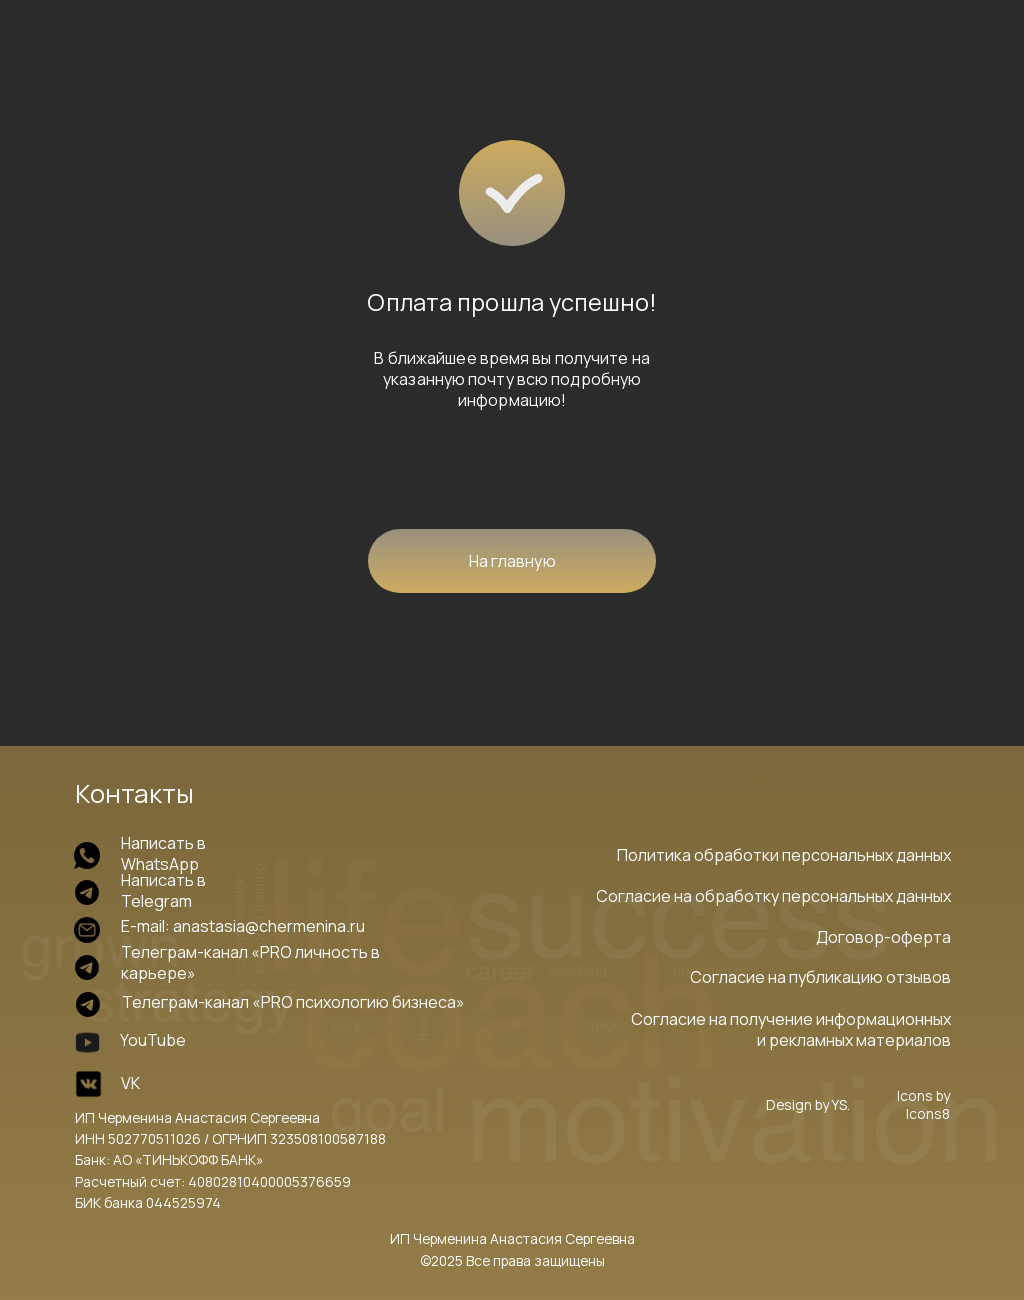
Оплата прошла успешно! (511, 302)
